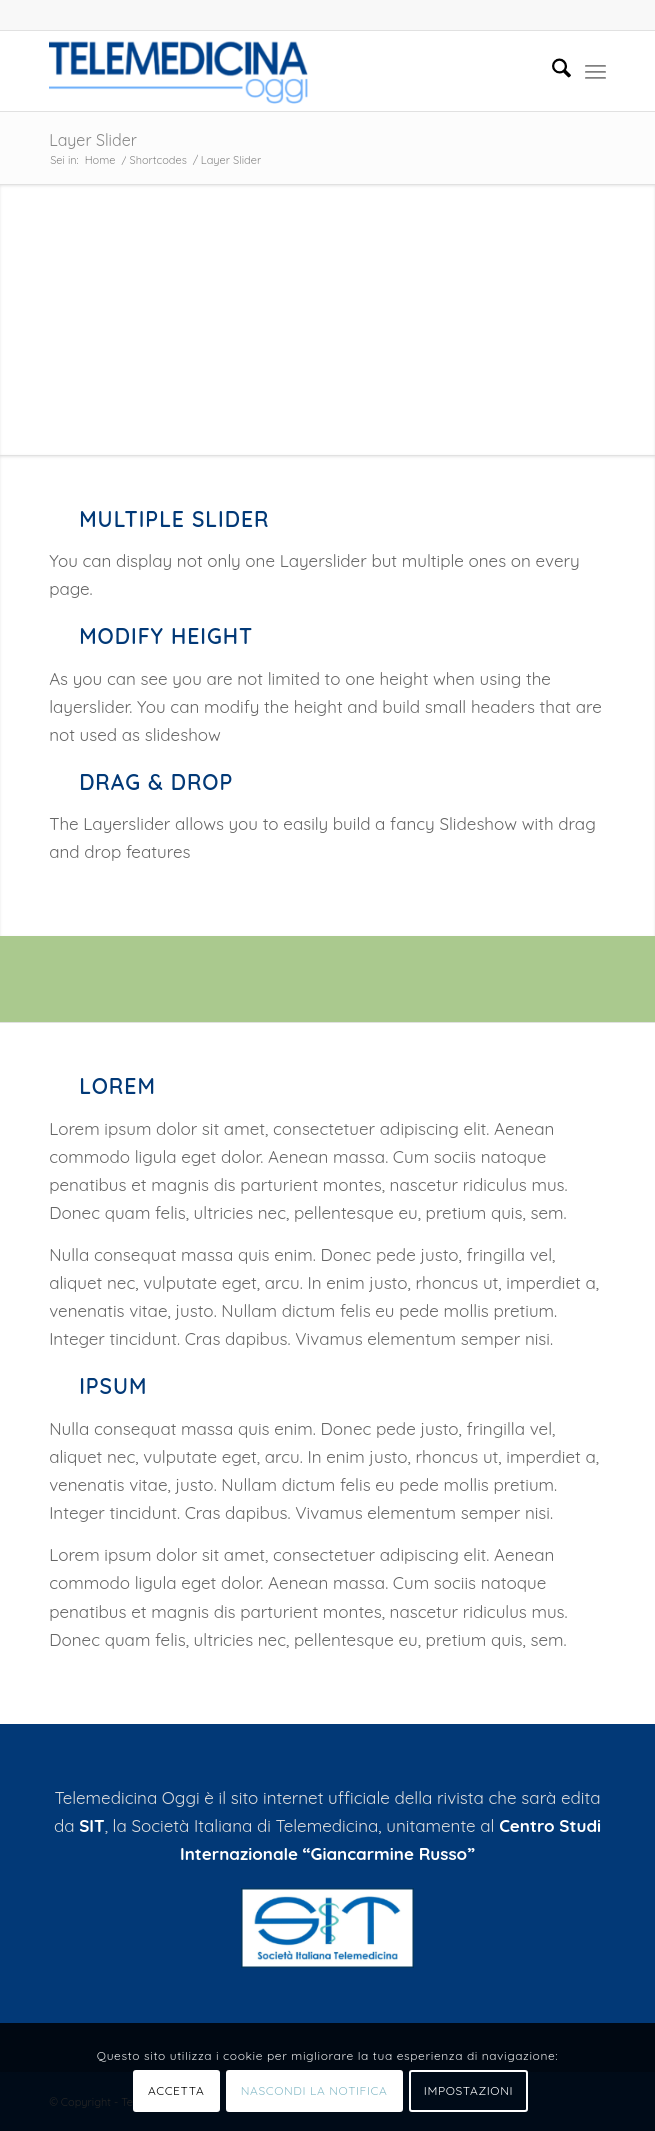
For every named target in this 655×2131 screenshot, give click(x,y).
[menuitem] (551, 71)
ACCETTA (176, 2090)
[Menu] (595, 71)
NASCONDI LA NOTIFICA (314, 2090)
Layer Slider (93, 140)
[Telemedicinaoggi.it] (271, 71)
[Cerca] (551, 71)
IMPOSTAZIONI (468, 2090)
